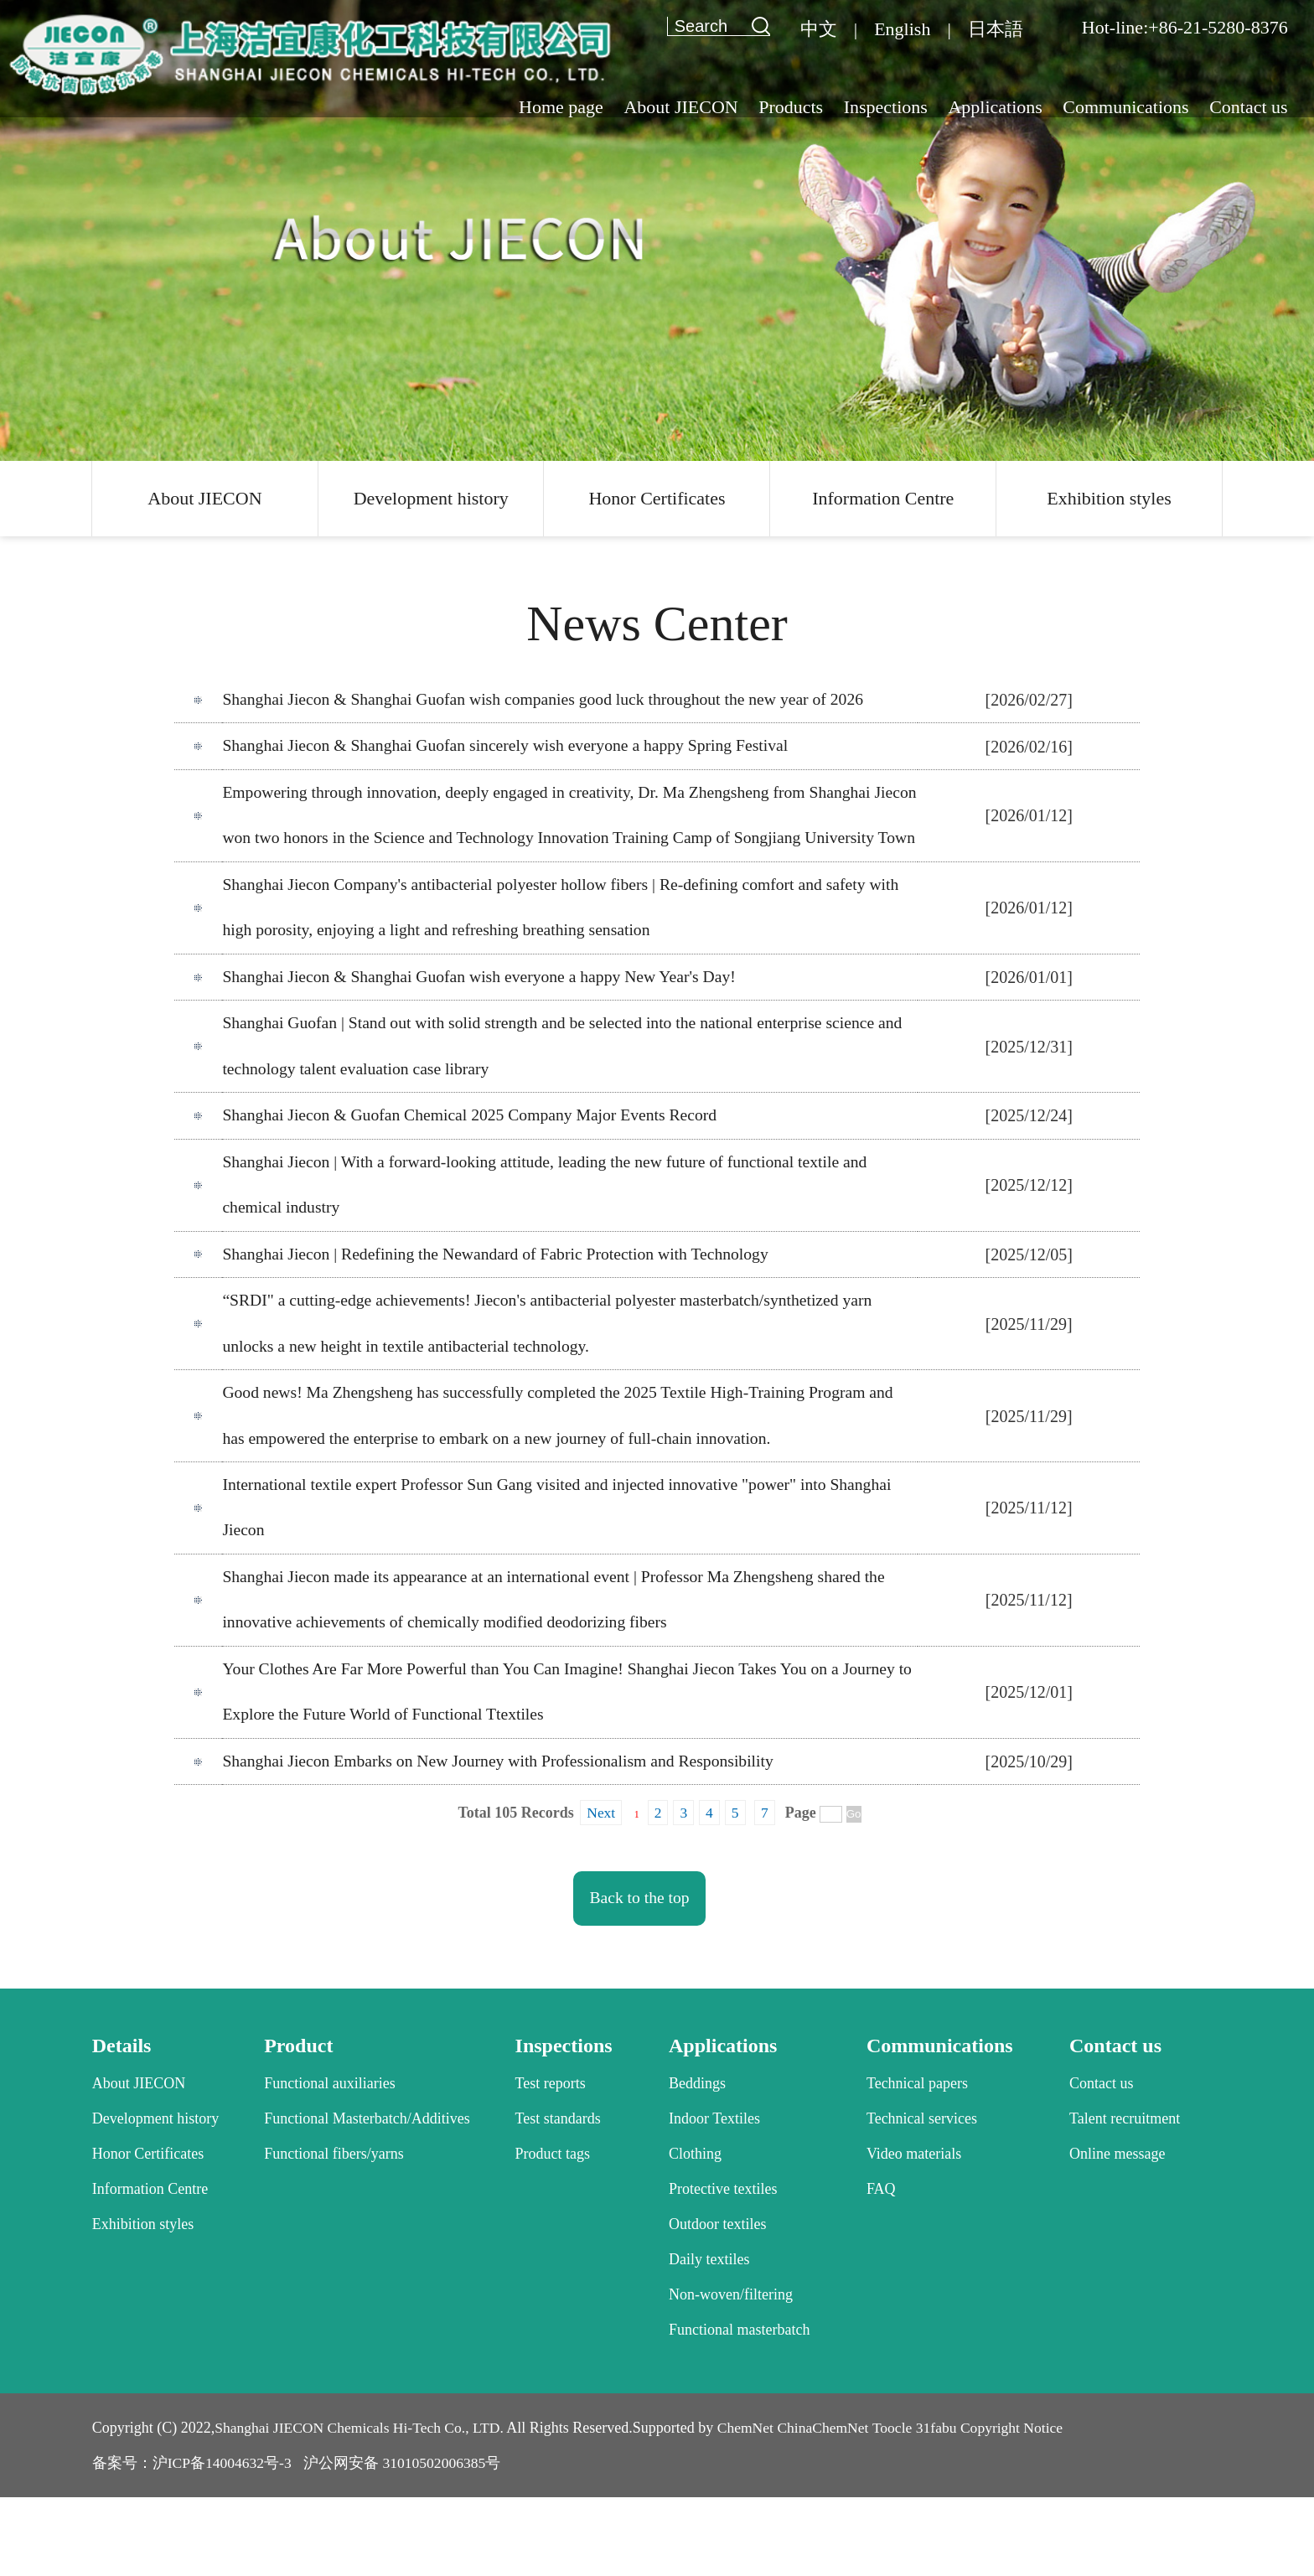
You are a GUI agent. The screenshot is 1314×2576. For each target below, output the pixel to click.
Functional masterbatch (739, 2408)
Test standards (558, 2197)
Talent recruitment (1124, 2197)
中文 (818, 28)
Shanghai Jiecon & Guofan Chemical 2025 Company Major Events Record (474, 1175)
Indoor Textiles (714, 2197)
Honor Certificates (656, 498)
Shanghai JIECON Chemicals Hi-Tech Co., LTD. (363, 2506)
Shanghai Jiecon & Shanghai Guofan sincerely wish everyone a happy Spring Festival (510, 748)
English (902, 28)
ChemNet (754, 2506)
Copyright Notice (1027, 2506)
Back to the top (640, 1977)
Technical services (922, 2197)
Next (600, 1890)
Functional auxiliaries (329, 2162)
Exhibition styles (1109, 498)
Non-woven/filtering (731, 2373)
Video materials (914, 2232)
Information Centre (883, 498)
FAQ (881, 2267)
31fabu (949, 2506)
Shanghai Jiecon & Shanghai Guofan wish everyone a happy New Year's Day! (484, 1032)
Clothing (695, 2232)
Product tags (553, 2232)
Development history (431, 498)
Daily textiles (709, 2338)
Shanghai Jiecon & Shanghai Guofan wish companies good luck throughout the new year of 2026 (549, 700)
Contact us (1101, 2162)
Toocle (904, 2506)
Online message (1117, 2232)
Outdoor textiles (717, 2302)
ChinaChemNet (834, 2506)
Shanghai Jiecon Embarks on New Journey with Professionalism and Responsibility (503, 1838)
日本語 (995, 28)
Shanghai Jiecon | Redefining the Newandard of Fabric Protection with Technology (500, 1317)
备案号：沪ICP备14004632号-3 (193, 2541)
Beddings (697, 2162)
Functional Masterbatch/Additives (366, 2197)
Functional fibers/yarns (333, 2232)
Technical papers (917, 2162)
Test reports (550, 2162)
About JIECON (204, 498)
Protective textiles (723, 2267)
